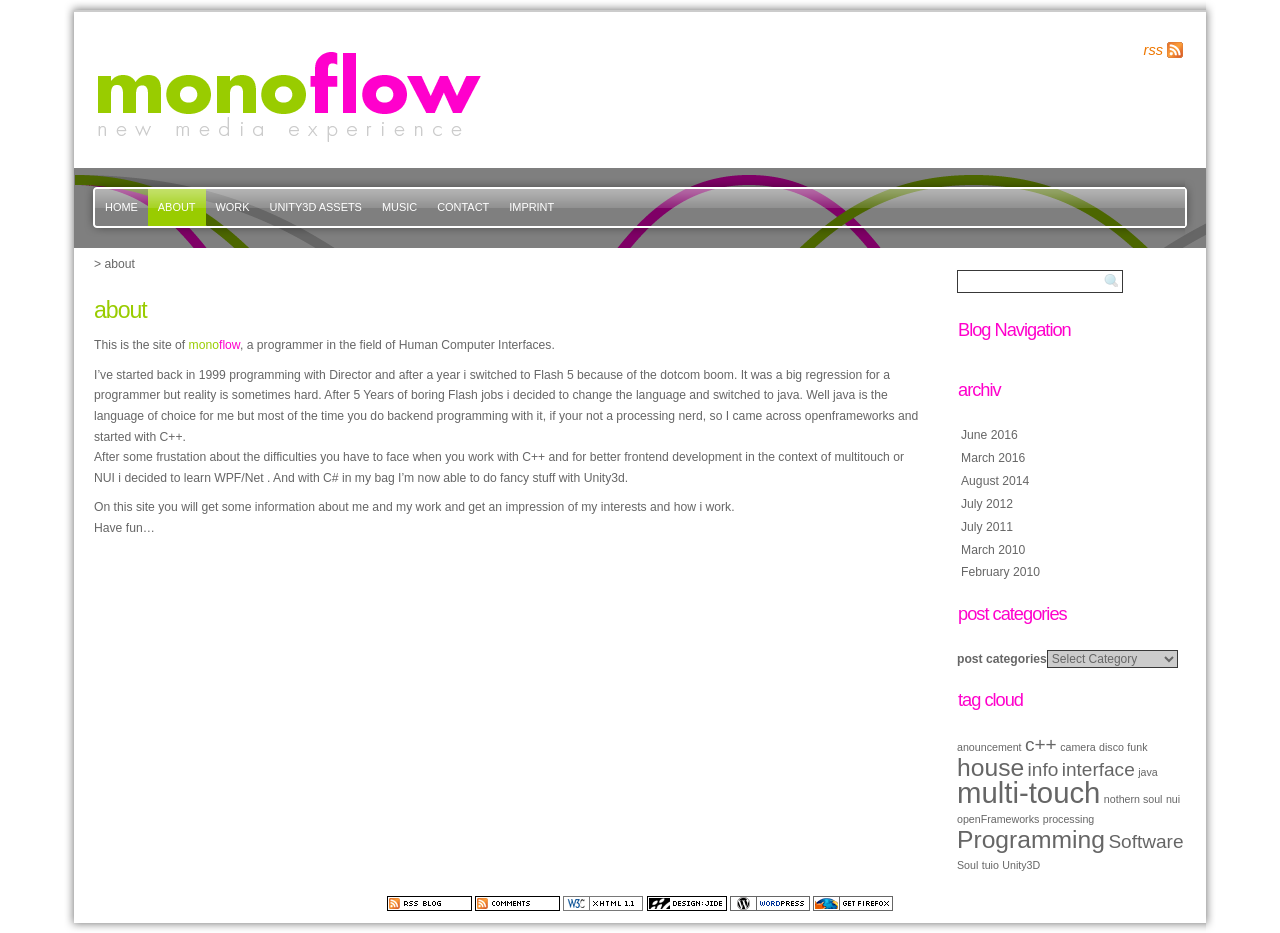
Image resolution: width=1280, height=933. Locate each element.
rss (1153, 50)
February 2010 (1000, 572)
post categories (1002, 659)
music (399, 207)
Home (121, 207)
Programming (1031, 839)
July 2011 (987, 527)
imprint (531, 207)
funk (1137, 747)
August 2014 (995, 481)
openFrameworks (998, 819)
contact (463, 207)
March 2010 (993, 550)
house (990, 767)
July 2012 (987, 504)
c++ (1041, 744)
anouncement (989, 747)
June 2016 (989, 435)
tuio (990, 865)
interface (1098, 769)
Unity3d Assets (316, 207)
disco (1111, 747)
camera (1078, 747)
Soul (967, 865)
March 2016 (993, 458)
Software (1145, 841)
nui (1173, 799)
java (1148, 772)
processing (1069, 819)
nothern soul (1133, 799)
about (177, 207)
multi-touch (1028, 792)
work (233, 207)
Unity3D (1021, 865)
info (1043, 769)
